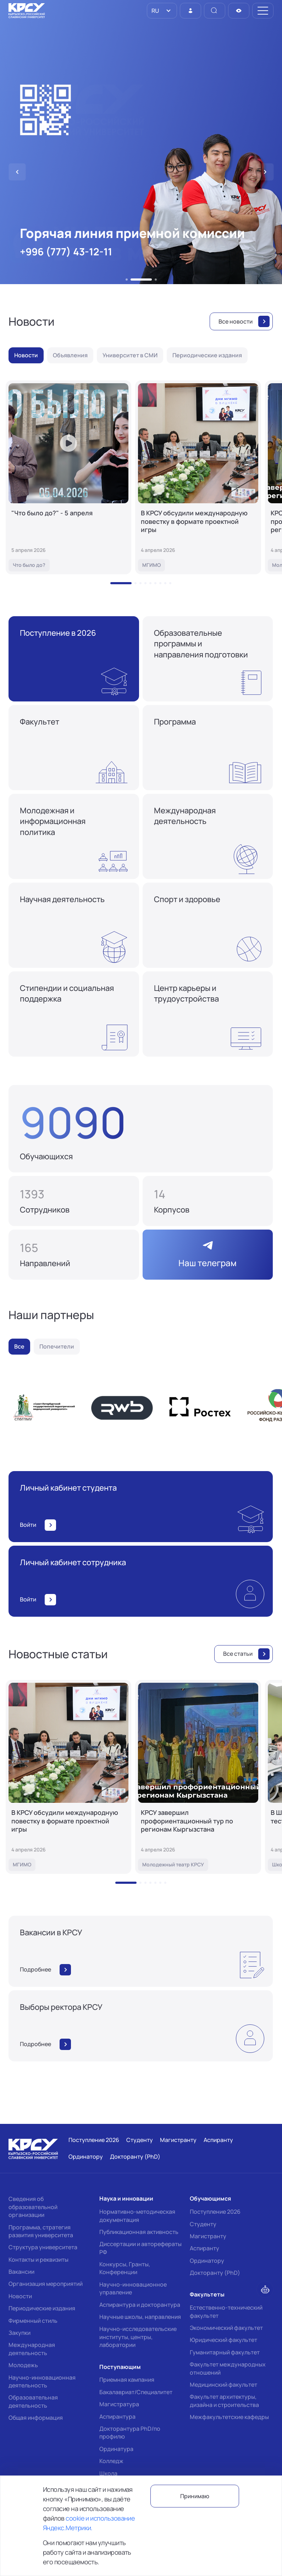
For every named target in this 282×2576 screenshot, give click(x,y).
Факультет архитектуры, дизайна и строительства (224, 2400)
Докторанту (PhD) (215, 2273)
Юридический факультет (223, 2340)
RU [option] (154, 11)
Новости (20, 2296)
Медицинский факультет (223, 2384)
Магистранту (208, 2236)
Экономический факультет (226, 2328)
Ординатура (116, 2449)
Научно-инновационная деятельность (42, 2381)
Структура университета (43, 2247)
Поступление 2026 (215, 2212)
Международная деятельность (32, 2349)
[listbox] (162, 10)
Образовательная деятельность (33, 2401)
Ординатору (207, 2261)
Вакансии (21, 2272)
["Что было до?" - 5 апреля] (68, 477)
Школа (108, 2473)
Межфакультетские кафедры (229, 2417)
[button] (136, 279)
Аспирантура (117, 2416)
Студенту (203, 2224)
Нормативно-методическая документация (137, 2215)
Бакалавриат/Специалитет (135, 2392)
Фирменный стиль (33, 2321)
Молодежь (23, 2365)
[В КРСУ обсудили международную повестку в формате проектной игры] (198, 477)
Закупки (20, 2333)
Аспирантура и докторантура (139, 2305)
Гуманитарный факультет (225, 2352)
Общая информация (36, 2418)
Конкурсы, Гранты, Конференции (124, 2268)
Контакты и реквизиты (38, 2259)
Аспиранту (204, 2248)
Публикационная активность (138, 2232)
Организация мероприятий (46, 2284)
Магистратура (119, 2404)
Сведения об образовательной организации (33, 2207)
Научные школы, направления (140, 2317)
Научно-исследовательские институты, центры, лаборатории (138, 2337)
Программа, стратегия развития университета (41, 2231)
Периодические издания (42, 2308)
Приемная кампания (126, 2380)
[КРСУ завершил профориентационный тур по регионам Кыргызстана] (198, 1777)
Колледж (111, 2461)
